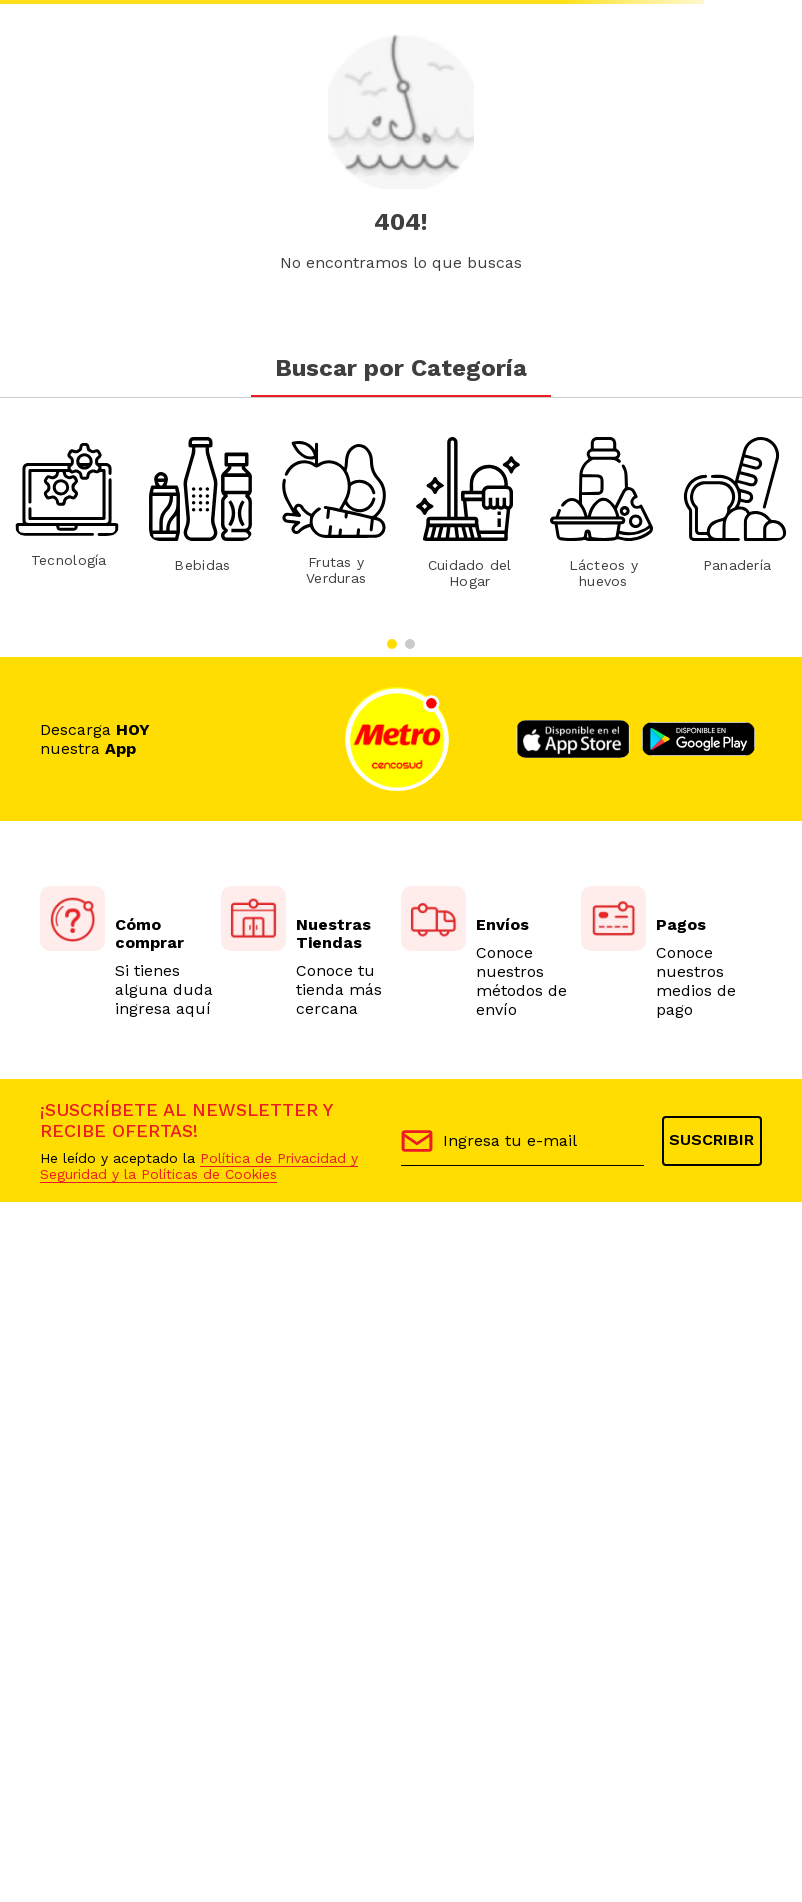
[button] (392, 644)
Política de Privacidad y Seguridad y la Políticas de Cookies (199, 1166)
